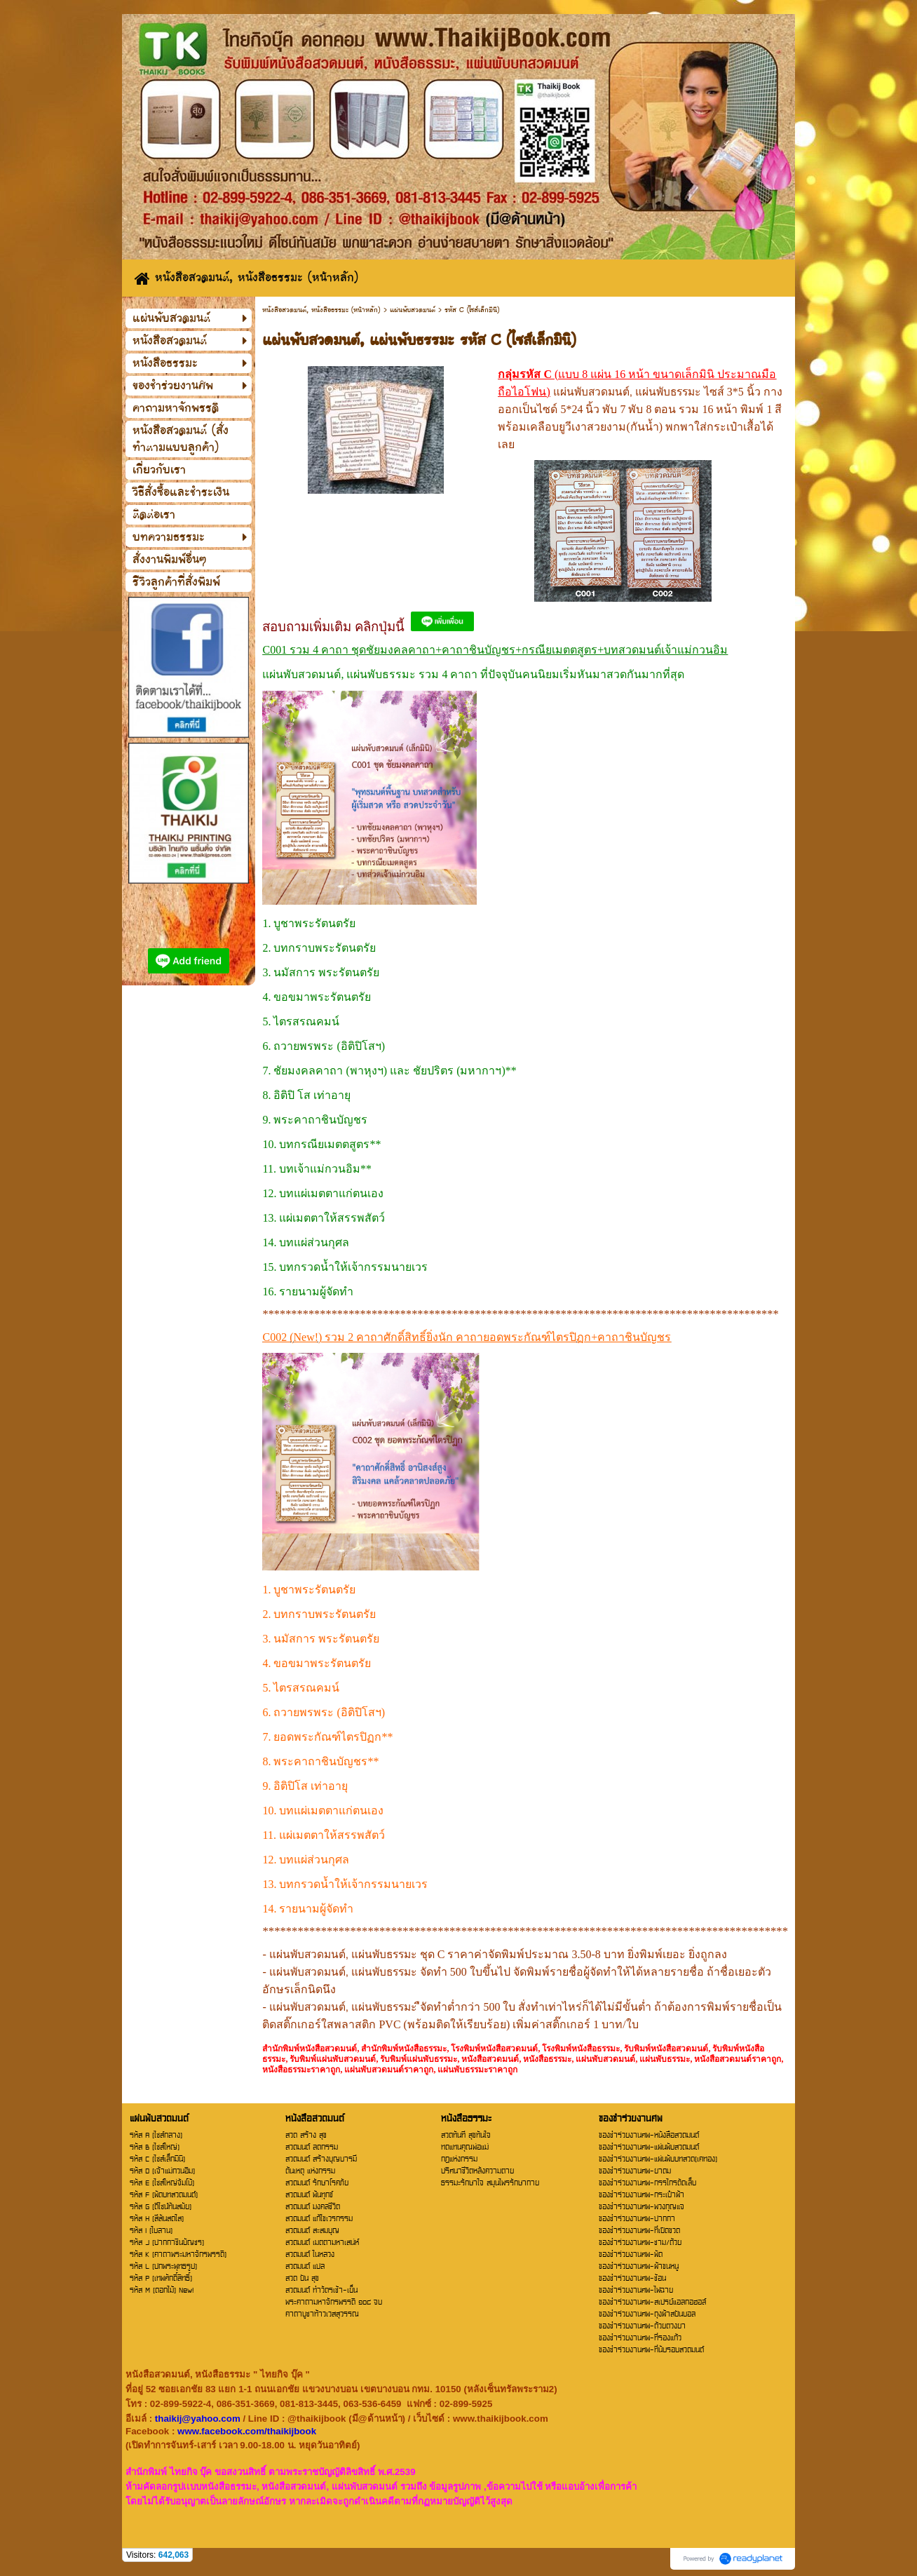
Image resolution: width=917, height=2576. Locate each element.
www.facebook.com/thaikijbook (246, 2431)
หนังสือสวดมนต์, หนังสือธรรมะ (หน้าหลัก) (321, 310)
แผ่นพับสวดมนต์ (412, 310)
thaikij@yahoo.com (197, 2418)
